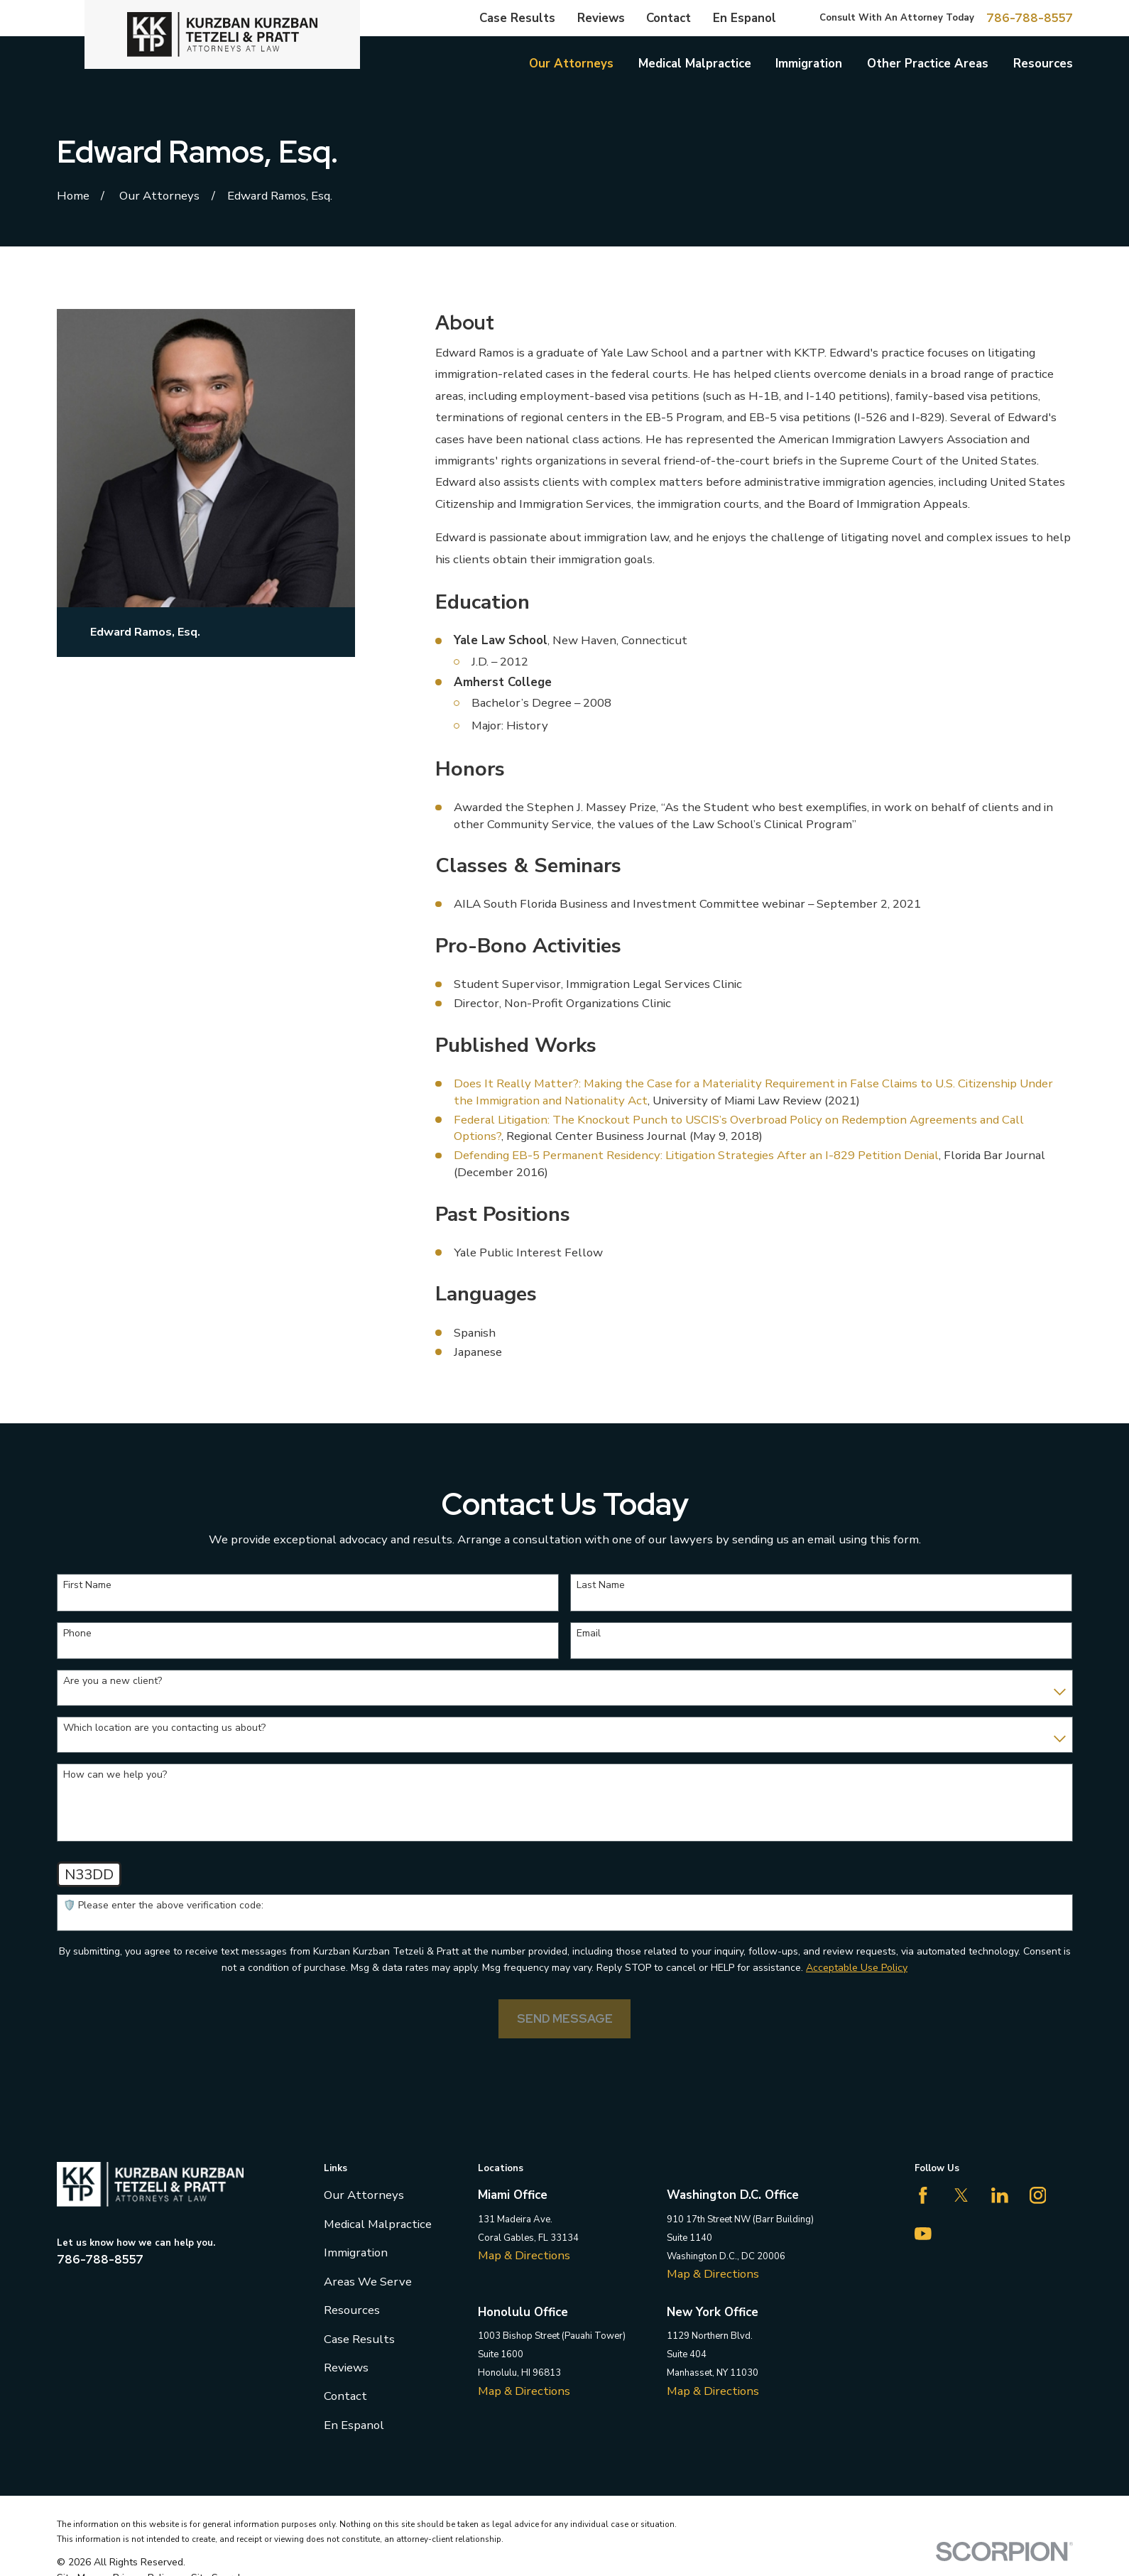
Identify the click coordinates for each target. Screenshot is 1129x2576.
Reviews (601, 18)
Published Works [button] (515, 1045)
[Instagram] (1038, 2195)
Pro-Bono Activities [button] (528, 946)
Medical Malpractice (378, 2224)
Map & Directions (524, 2255)
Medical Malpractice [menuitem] (694, 63)
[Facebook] (923, 2195)
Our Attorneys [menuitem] (571, 63)
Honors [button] (470, 769)
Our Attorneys (364, 2195)
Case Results (517, 18)
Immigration (356, 2252)
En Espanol (744, 18)
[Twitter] (961, 2195)
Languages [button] (486, 1294)
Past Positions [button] (502, 1214)
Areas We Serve (368, 2281)
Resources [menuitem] (1043, 63)
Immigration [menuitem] (808, 63)
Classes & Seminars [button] (528, 865)
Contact (668, 18)
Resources (352, 2310)
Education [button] (482, 602)
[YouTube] (923, 2233)
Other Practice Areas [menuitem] (927, 63)
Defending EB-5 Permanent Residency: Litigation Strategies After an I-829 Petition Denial (696, 1155)
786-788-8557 (1029, 18)
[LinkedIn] (999, 2195)
